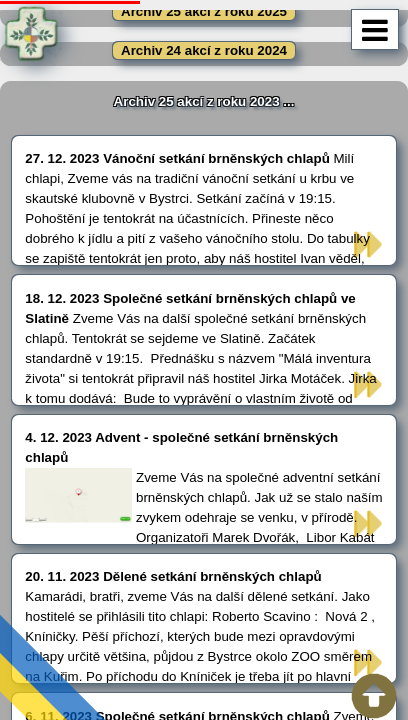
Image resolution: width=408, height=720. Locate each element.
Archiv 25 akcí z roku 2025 (204, 11)
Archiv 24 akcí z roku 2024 (204, 50)
